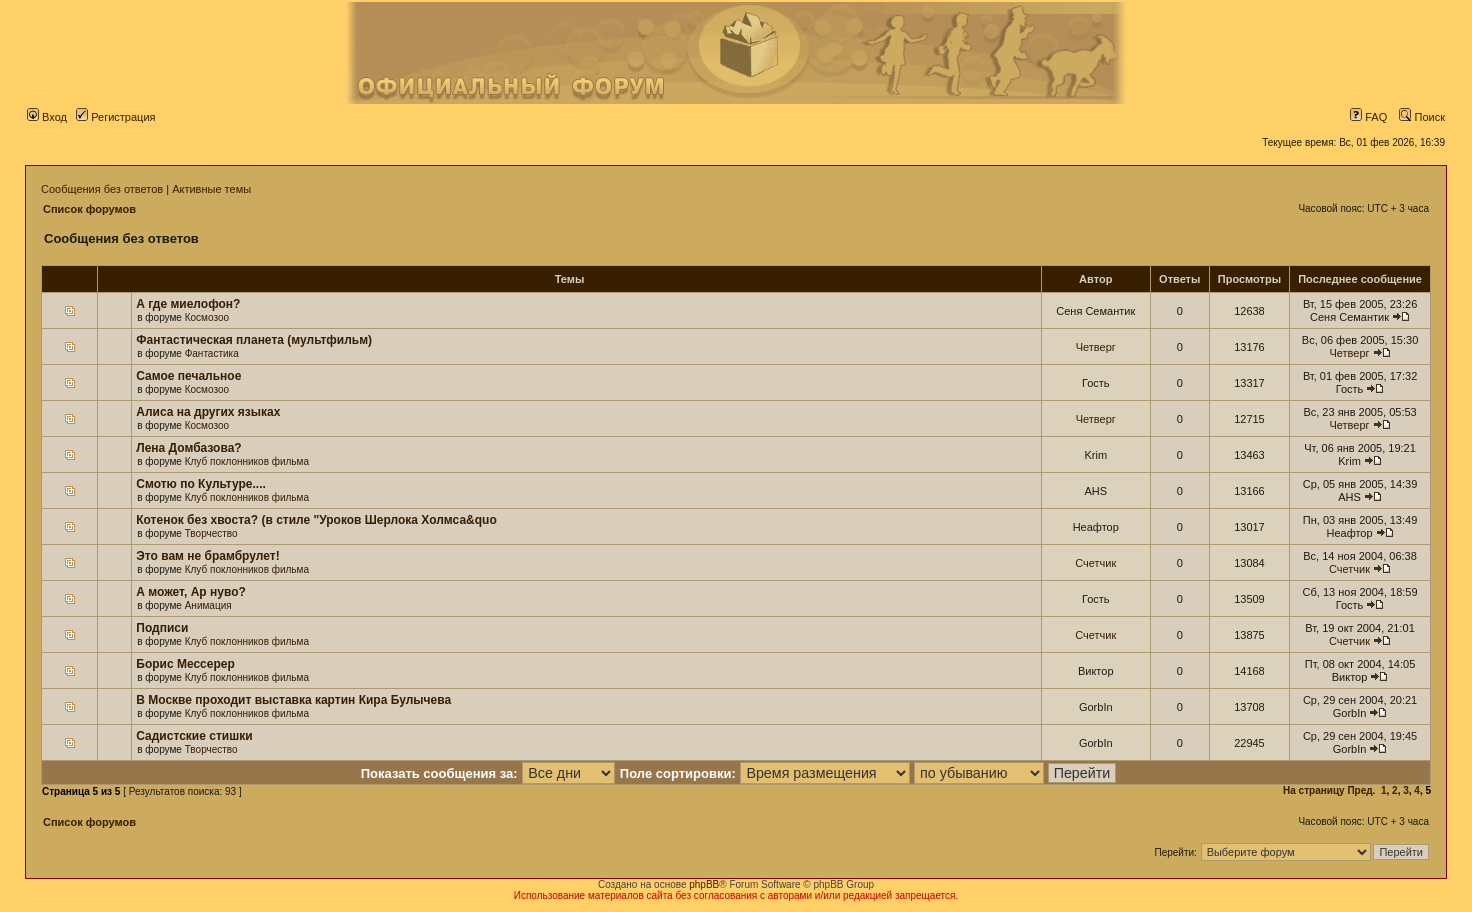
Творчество (211, 533)
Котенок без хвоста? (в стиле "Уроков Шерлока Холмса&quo (316, 520)
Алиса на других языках (208, 412)
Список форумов (89, 209)
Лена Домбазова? (188, 448)
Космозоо (207, 317)
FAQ (1368, 117)
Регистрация (115, 117)
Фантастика (212, 353)
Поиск (1422, 117)
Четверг (1096, 347)
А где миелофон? (188, 304)
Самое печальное (188, 376)
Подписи (162, 628)
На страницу (1314, 790)
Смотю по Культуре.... (201, 484)
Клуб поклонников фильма (247, 461)
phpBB (704, 884)
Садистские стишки (194, 736)
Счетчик (1095, 563)
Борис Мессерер (185, 664)
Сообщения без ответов (102, 189)
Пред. (1361, 790)
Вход (47, 117)
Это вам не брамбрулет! (207, 556)
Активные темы (211, 189)
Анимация (208, 605)
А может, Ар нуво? (191, 592)
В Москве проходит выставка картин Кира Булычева (293, 700)
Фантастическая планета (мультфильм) (254, 340)
